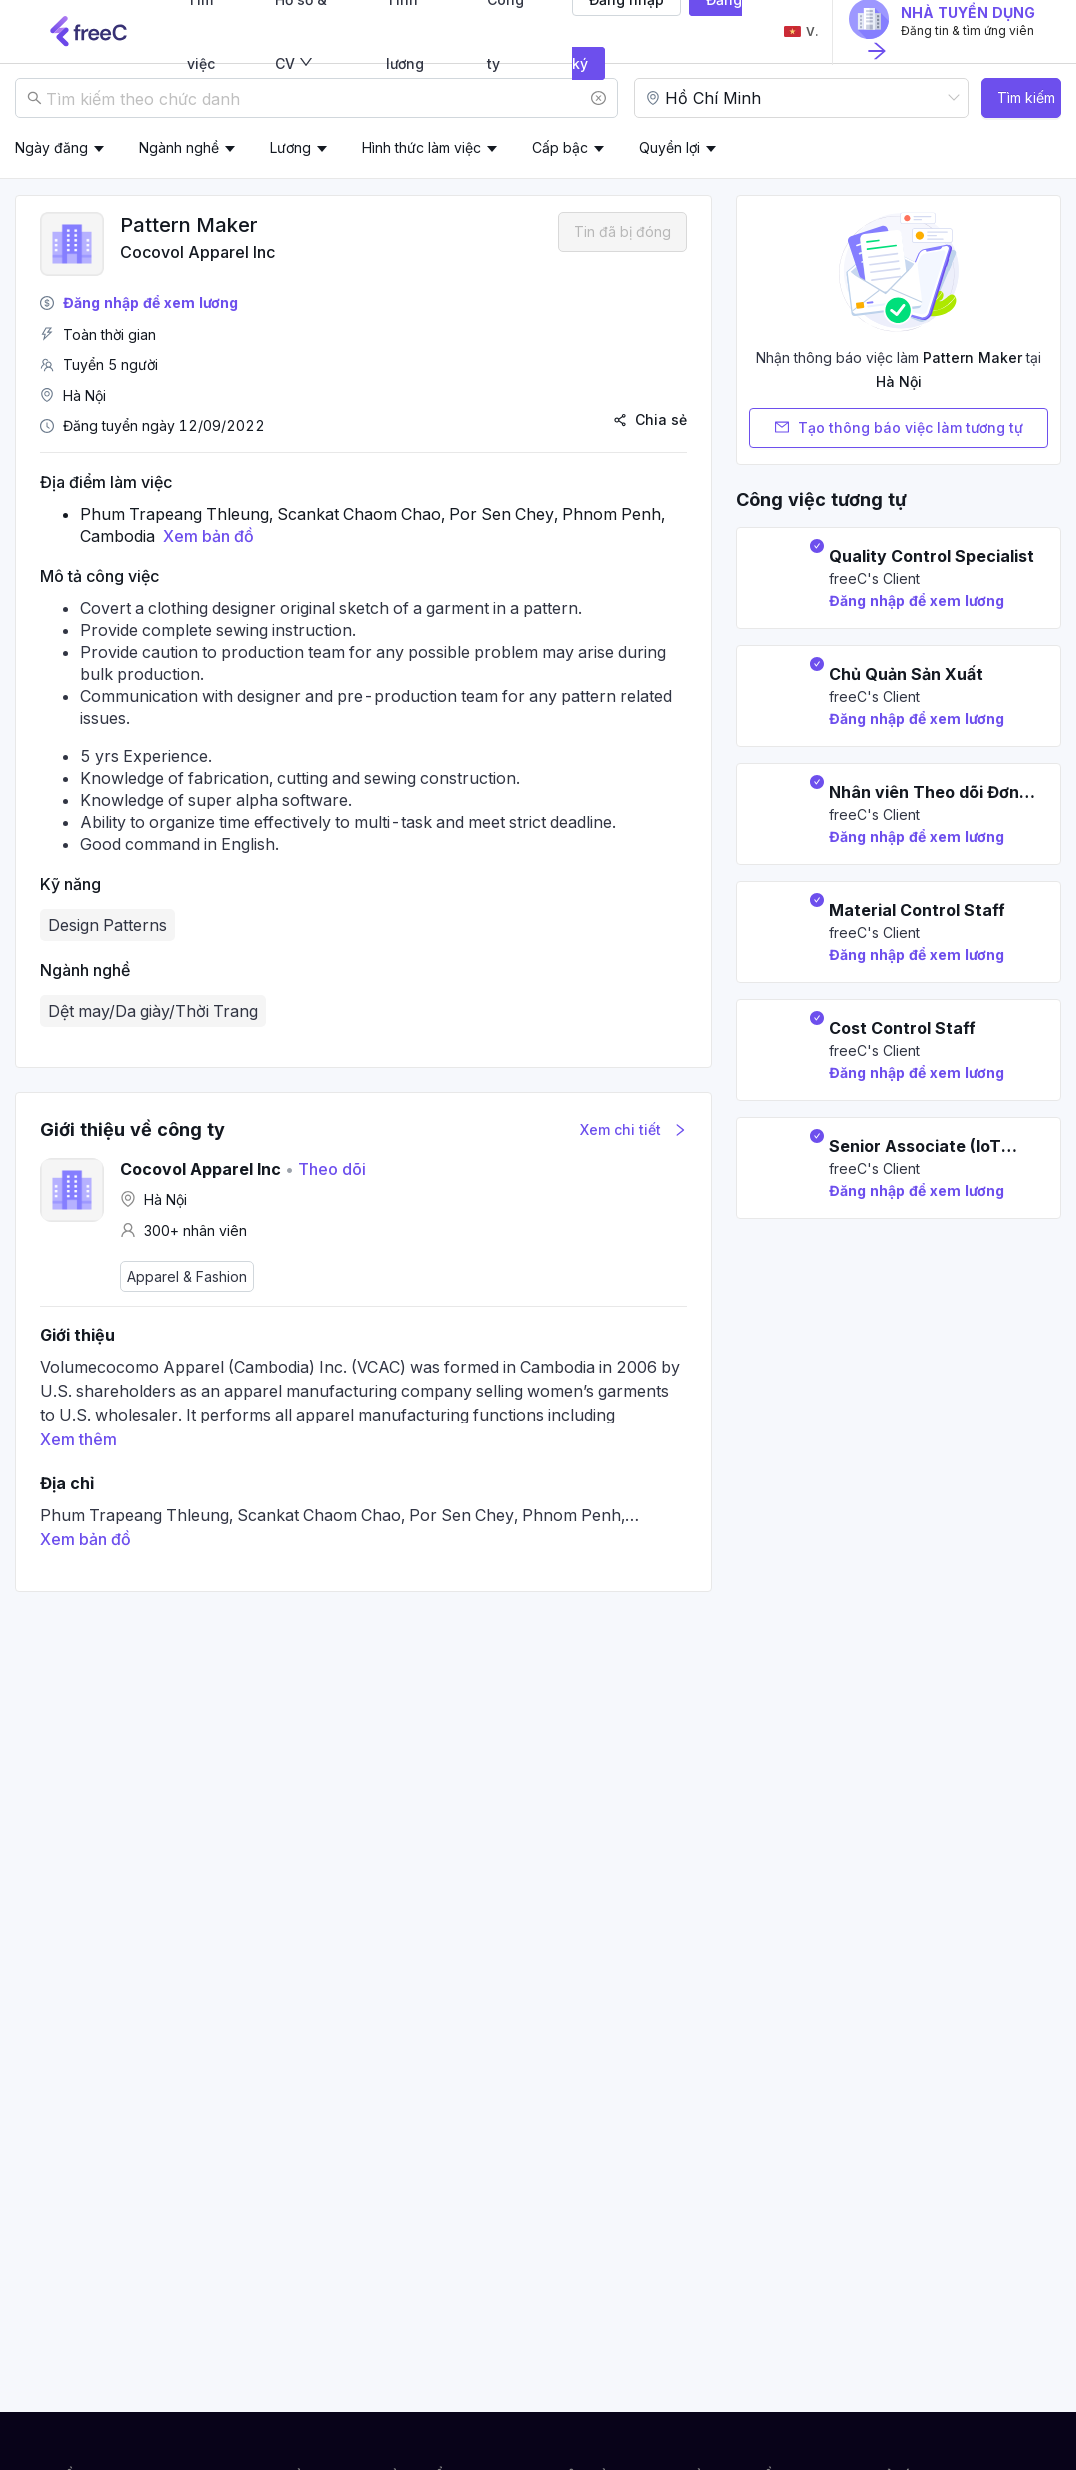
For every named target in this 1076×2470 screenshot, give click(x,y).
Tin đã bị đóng (622, 231)
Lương (290, 147)
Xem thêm (78, 1439)
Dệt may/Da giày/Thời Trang (153, 1011)
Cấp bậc (560, 147)
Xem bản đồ (208, 536)
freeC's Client (874, 578)
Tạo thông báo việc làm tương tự (899, 428)
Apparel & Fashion (187, 1276)
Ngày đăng (51, 147)
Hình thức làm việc (421, 147)
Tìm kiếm (1026, 97)
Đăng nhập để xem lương (150, 302)
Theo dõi (325, 1169)
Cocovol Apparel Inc (197, 252)
